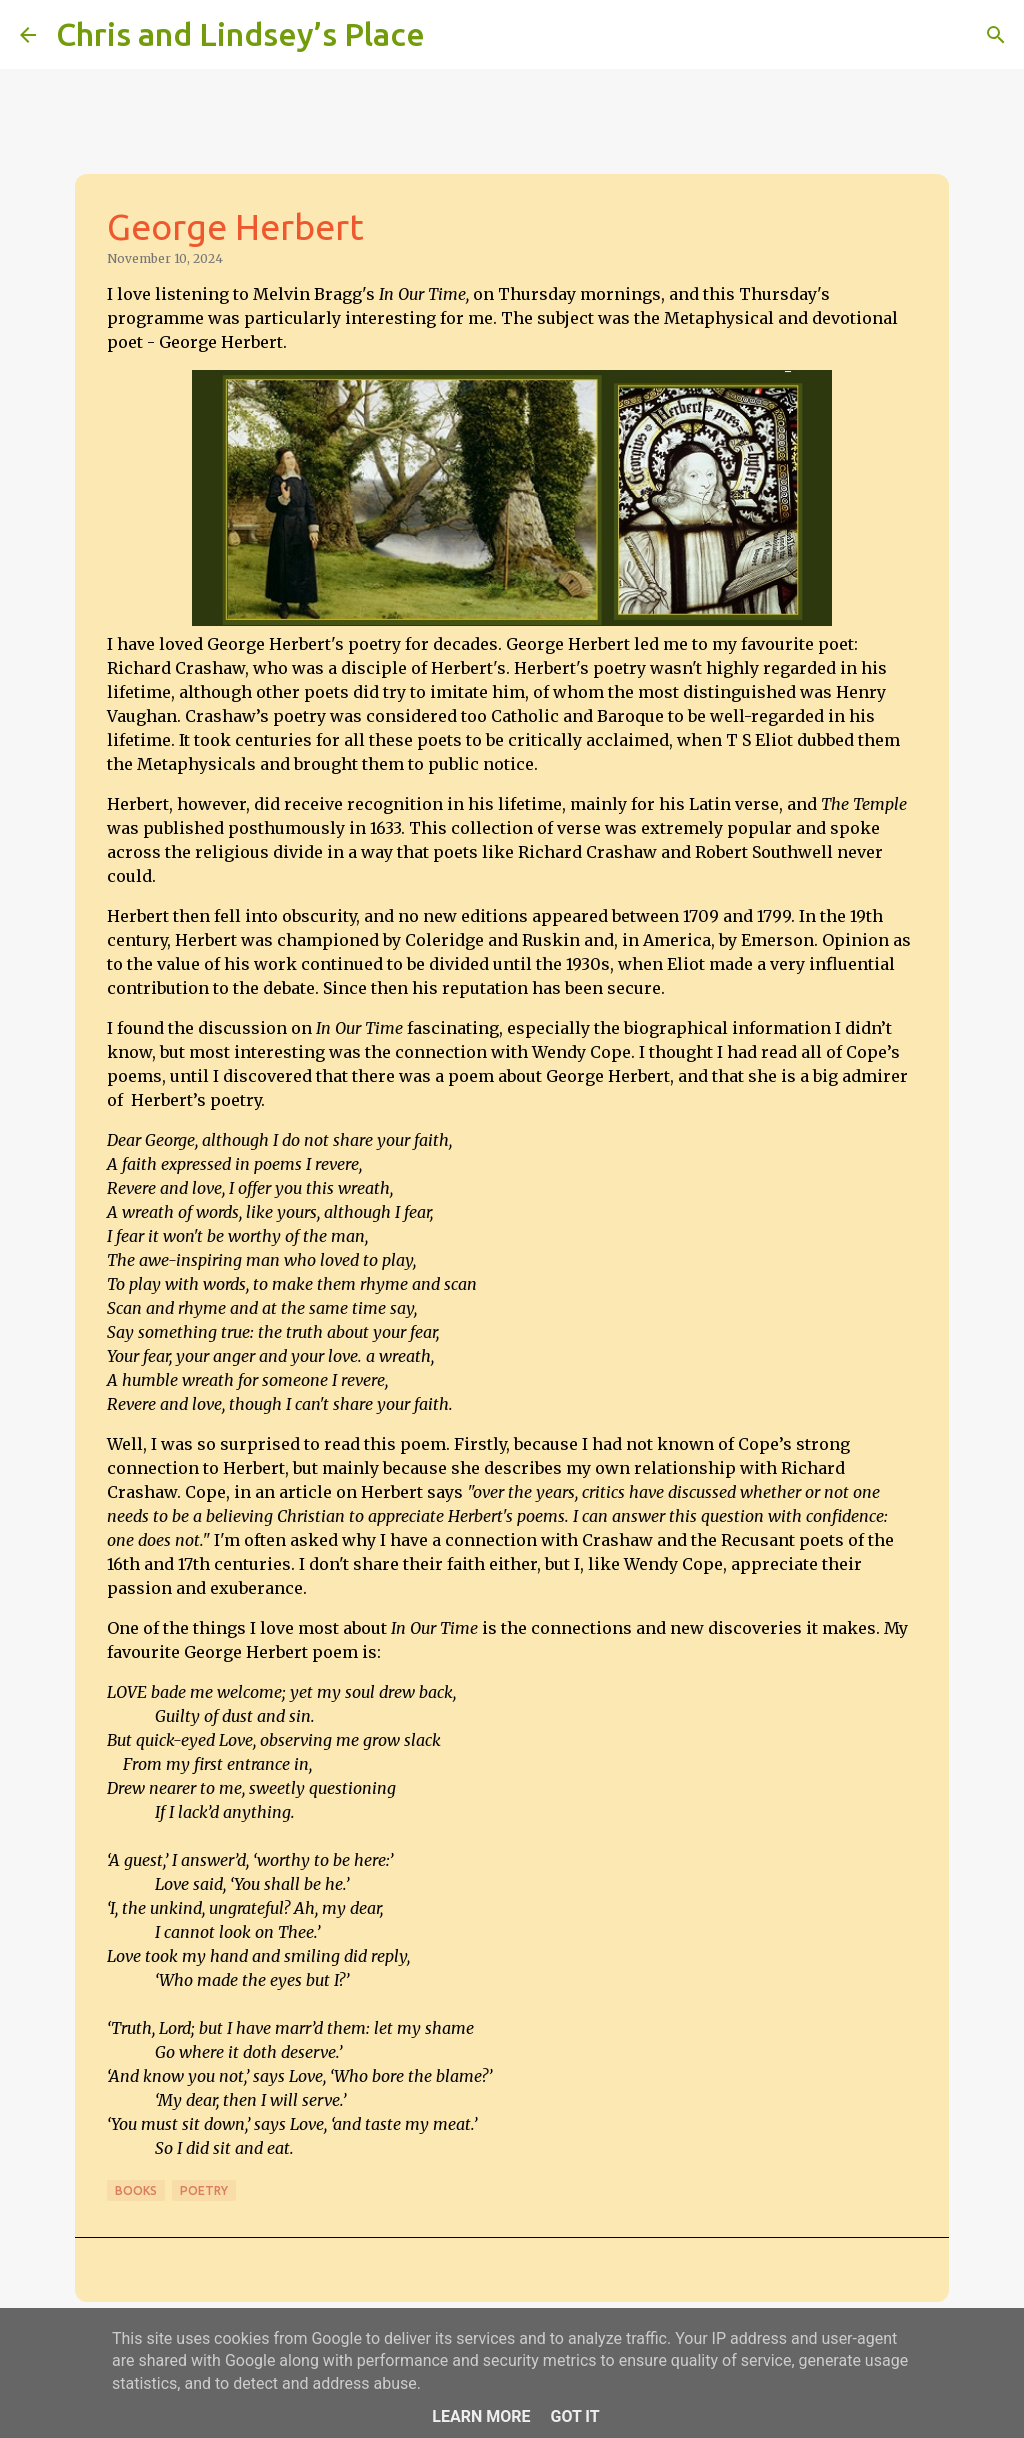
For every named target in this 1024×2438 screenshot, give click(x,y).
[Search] (453, 35)
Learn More (481, 2416)
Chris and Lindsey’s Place (240, 34)
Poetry (204, 2190)
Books (136, 2190)
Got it (574, 2416)
